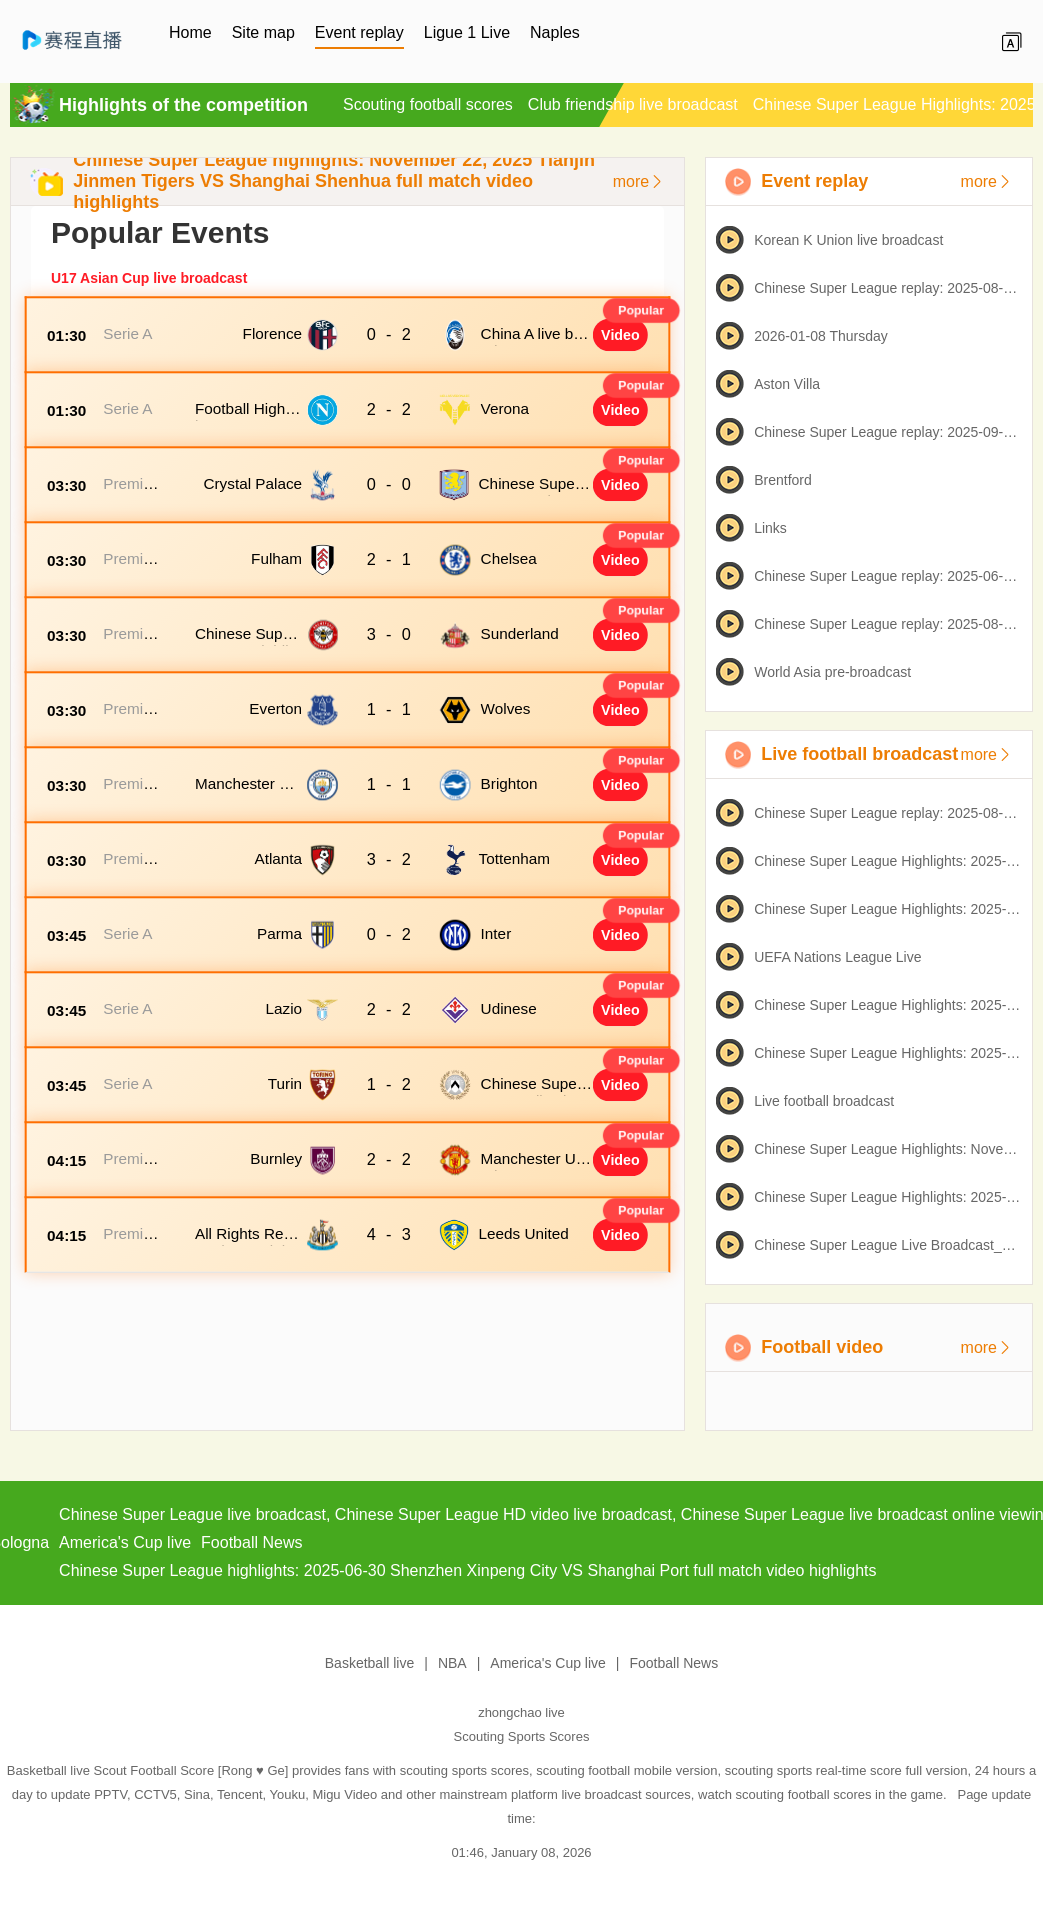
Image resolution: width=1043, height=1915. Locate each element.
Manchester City (246, 792)
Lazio (284, 1008)
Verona (505, 408)
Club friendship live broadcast (633, 104)
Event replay (359, 32)
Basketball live (370, 1663)
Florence (273, 333)
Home (190, 32)
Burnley (276, 1158)
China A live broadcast (534, 342)
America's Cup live (548, 1663)
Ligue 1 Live (467, 32)
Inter (496, 933)
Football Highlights (247, 417)
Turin (285, 1083)
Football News (674, 1663)
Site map (263, 32)
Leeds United (524, 1233)
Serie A (127, 333)
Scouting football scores (428, 104)
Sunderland (520, 633)
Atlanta (278, 858)
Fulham (276, 558)
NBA (452, 1663)
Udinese (509, 1008)
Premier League (130, 492)
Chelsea (509, 558)
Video (620, 335)
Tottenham (514, 858)
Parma (279, 933)
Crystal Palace (252, 483)
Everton (275, 708)
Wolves (506, 708)
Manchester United (536, 1167)
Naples (555, 32)
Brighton (509, 783)
